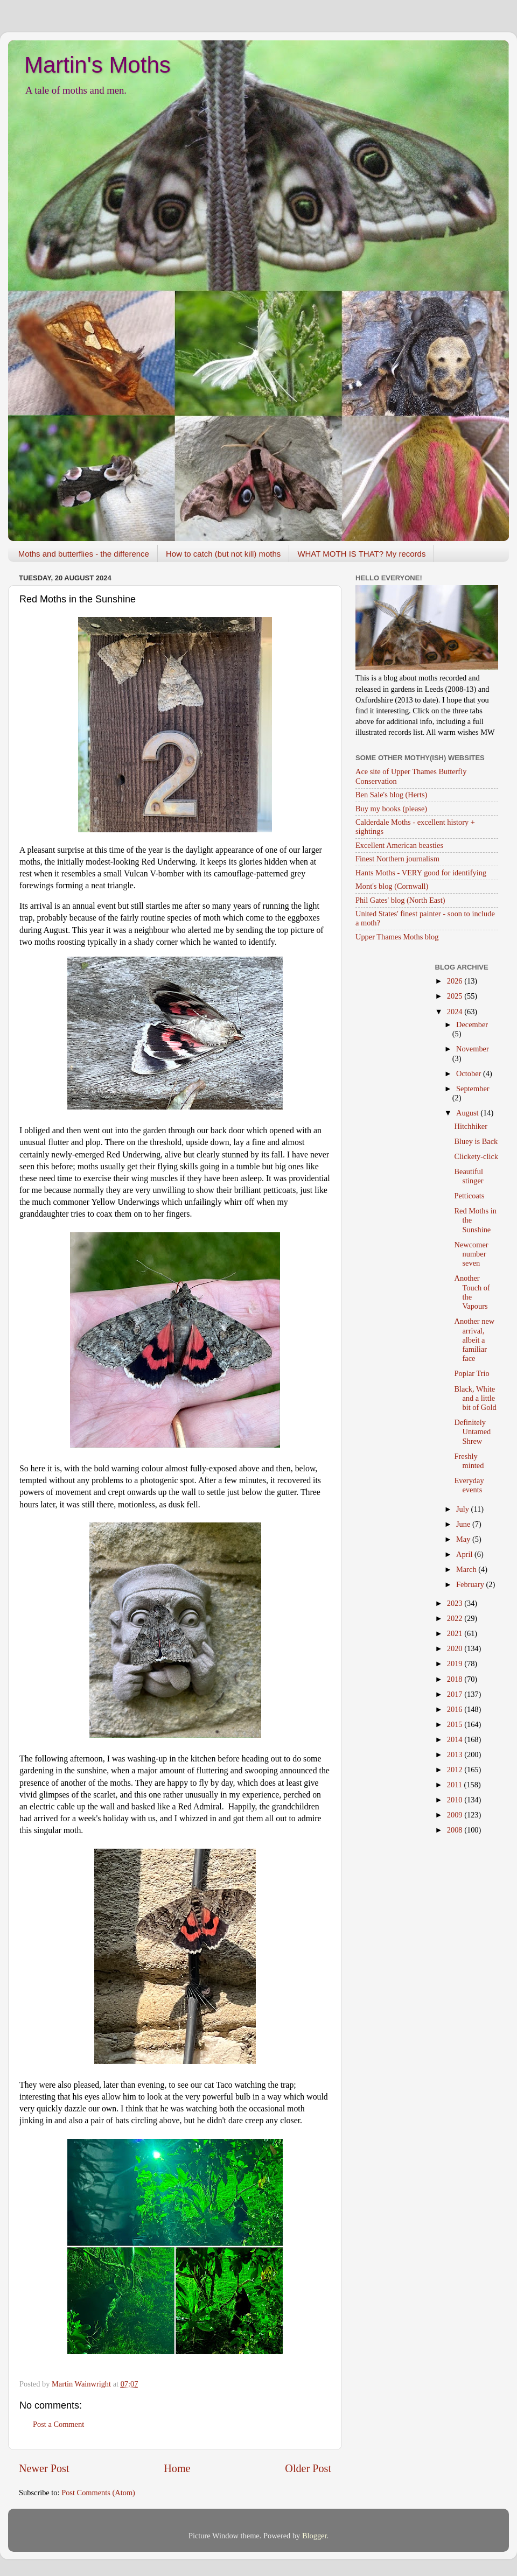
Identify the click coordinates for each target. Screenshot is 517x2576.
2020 (455, 1648)
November (472, 1048)
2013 (455, 1754)
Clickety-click (476, 1156)
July (463, 1509)
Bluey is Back (476, 1141)
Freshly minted (469, 1461)
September (473, 1088)
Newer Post (44, 2468)
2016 (455, 1709)
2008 (455, 1830)
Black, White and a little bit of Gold (475, 1398)
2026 (455, 981)
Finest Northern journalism (397, 858)
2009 (455, 1814)
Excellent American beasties (399, 845)
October (469, 1073)
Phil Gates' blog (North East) (400, 900)
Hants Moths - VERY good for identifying (420, 872)
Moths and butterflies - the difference (83, 553)
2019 (455, 1663)
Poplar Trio (471, 1373)
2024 (455, 1011)
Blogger (314, 2535)
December (472, 1024)
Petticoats (469, 1195)
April (465, 1554)
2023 (455, 1603)
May (464, 1539)
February (471, 1584)
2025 (455, 996)
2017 (455, 1694)
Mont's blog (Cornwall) (391, 886)
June (464, 1524)
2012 (455, 1769)
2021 (455, 1633)
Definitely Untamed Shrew (472, 1431)
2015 (455, 1724)
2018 (455, 1679)
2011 (455, 1784)
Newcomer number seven (471, 1254)
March (467, 1569)
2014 (455, 1739)
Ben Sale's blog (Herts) (391, 794)
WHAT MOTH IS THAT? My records (361, 553)
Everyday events (469, 1485)
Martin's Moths (97, 65)
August (468, 1112)
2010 (455, 1799)
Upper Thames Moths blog (396, 936)
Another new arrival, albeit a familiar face (474, 1340)
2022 (455, 1618)
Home (177, 2468)
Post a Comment (58, 2424)
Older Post (308, 2468)
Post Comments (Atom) (98, 2492)
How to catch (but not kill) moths (223, 553)
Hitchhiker (470, 1126)
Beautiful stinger (468, 1176)
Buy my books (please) (391, 808)
